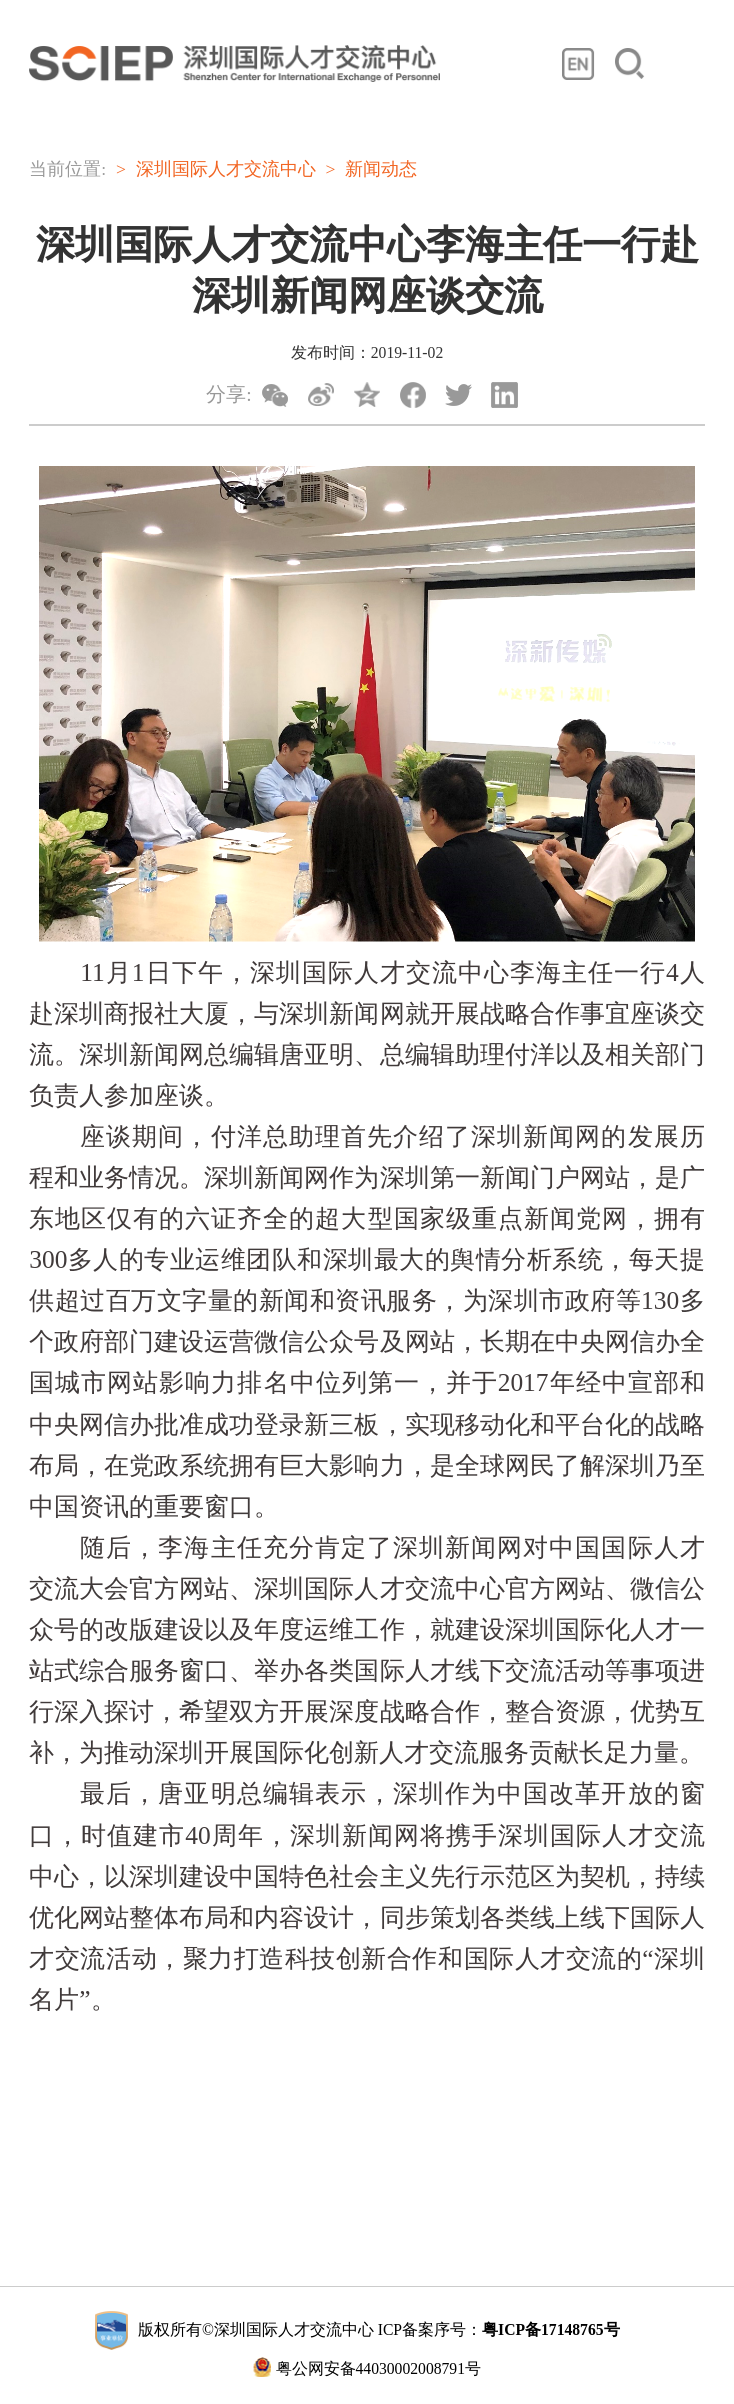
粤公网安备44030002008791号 (367, 2367)
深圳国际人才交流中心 (226, 169)
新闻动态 (381, 169)
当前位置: (67, 169)
